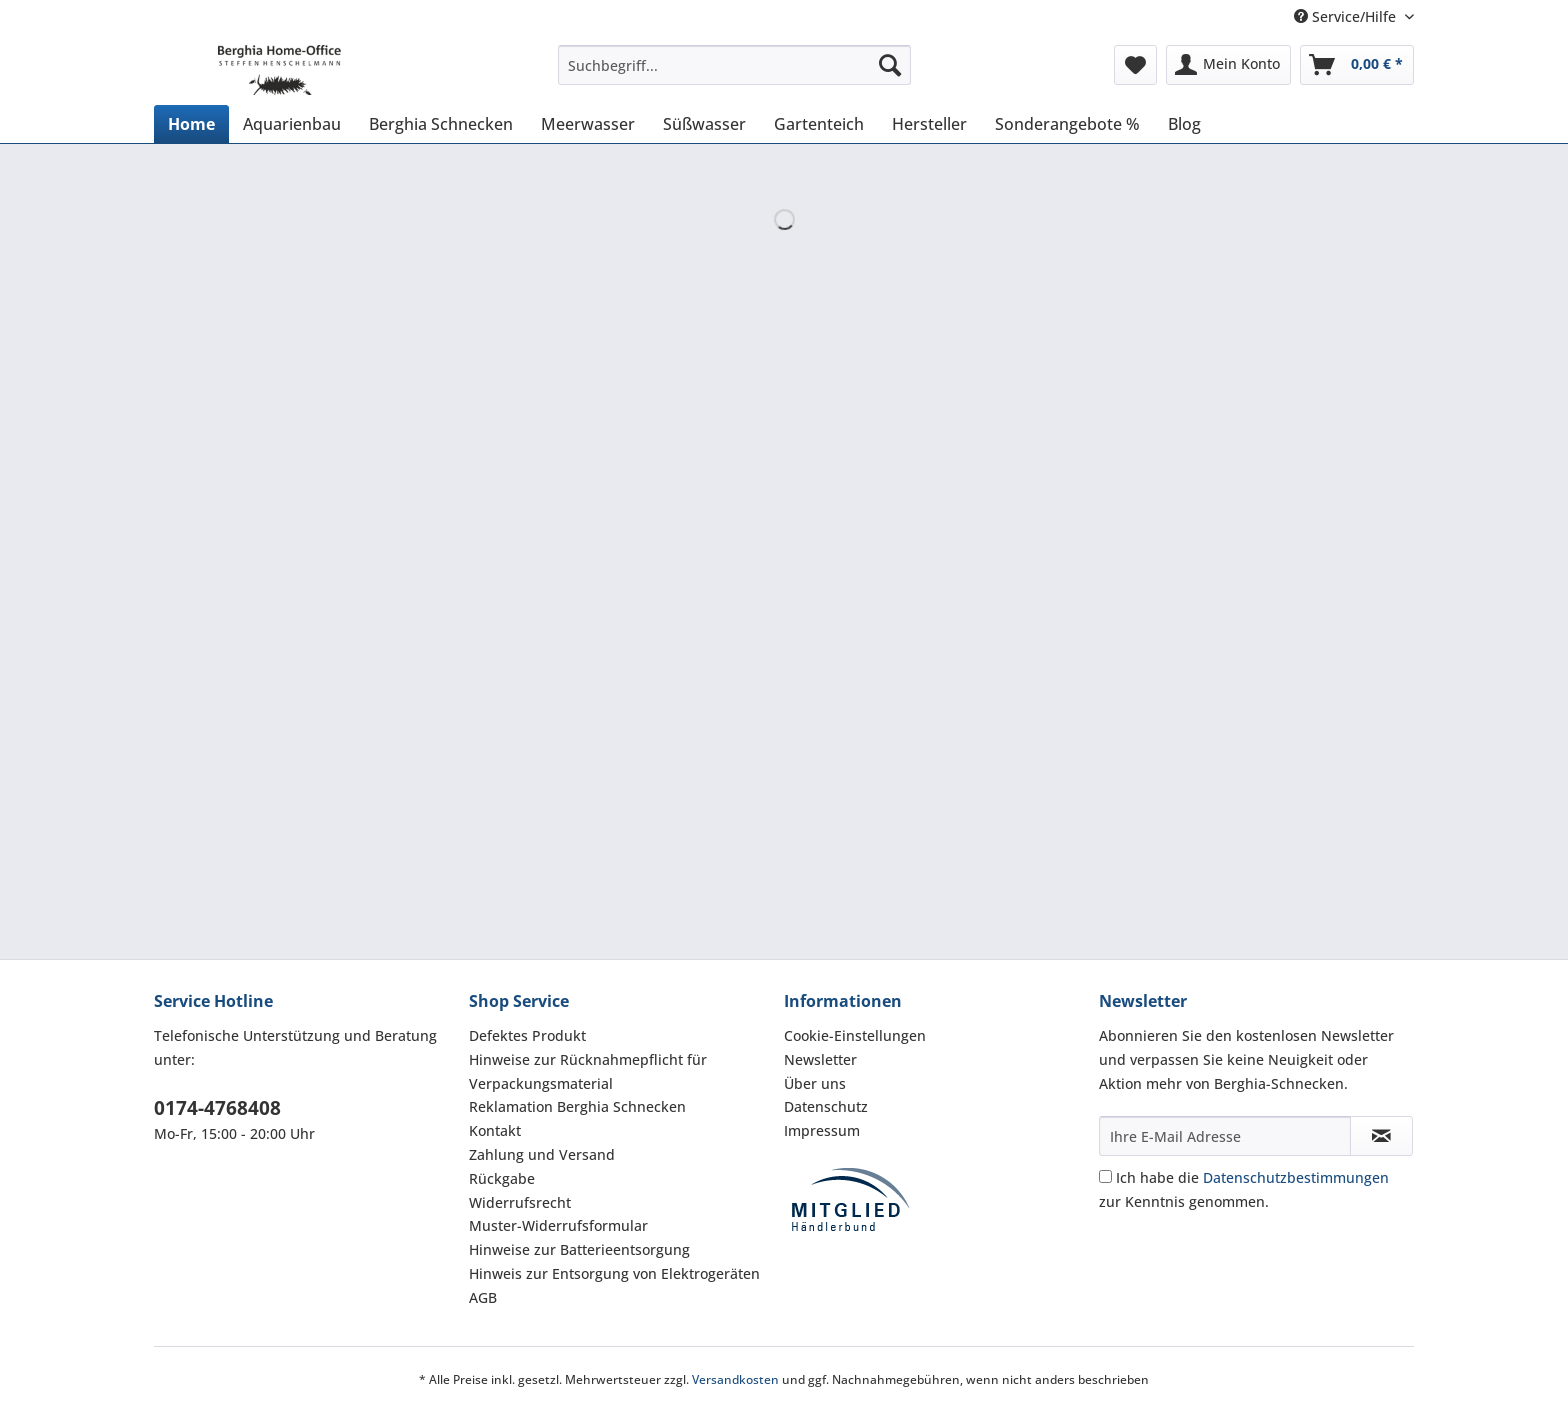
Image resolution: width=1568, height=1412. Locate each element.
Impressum (822, 1130)
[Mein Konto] (1228, 65)
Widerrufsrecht (520, 1202)
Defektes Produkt (527, 1035)
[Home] (191, 124)
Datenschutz (826, 1106)
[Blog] (1184, 124)
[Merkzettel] (1135, 65)
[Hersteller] (929, 124)
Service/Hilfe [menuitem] (1347, 16)
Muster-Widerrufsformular (558, 1225)
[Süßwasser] (704, 124)
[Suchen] (890, 65)
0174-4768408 (217, 1108)
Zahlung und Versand (542, 1154)
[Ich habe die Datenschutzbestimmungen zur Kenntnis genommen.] (1105, 1176)
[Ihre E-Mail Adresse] (1225, 1136)
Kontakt (495, 1130)
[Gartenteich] (819, 124)
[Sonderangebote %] (1067, 124)
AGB (483, 1297)
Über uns (815, 1083)
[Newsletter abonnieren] (1381, 1136)
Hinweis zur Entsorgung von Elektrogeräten (614, 1273)
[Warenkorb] (1357, 65)
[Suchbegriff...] (734, 65)
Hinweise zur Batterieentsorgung (579, 1249)
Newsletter (820, 1059)
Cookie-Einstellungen (855, 1035)
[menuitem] (734, 74)
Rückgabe (502, 1178)
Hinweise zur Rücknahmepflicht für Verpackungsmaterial (588, 1071)
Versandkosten (735, 1379)
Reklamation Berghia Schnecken (577, 1106)
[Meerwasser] (588, 124)
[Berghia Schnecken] (441, 124)
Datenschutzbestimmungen (1296, 1177)
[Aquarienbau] (292, 124)
